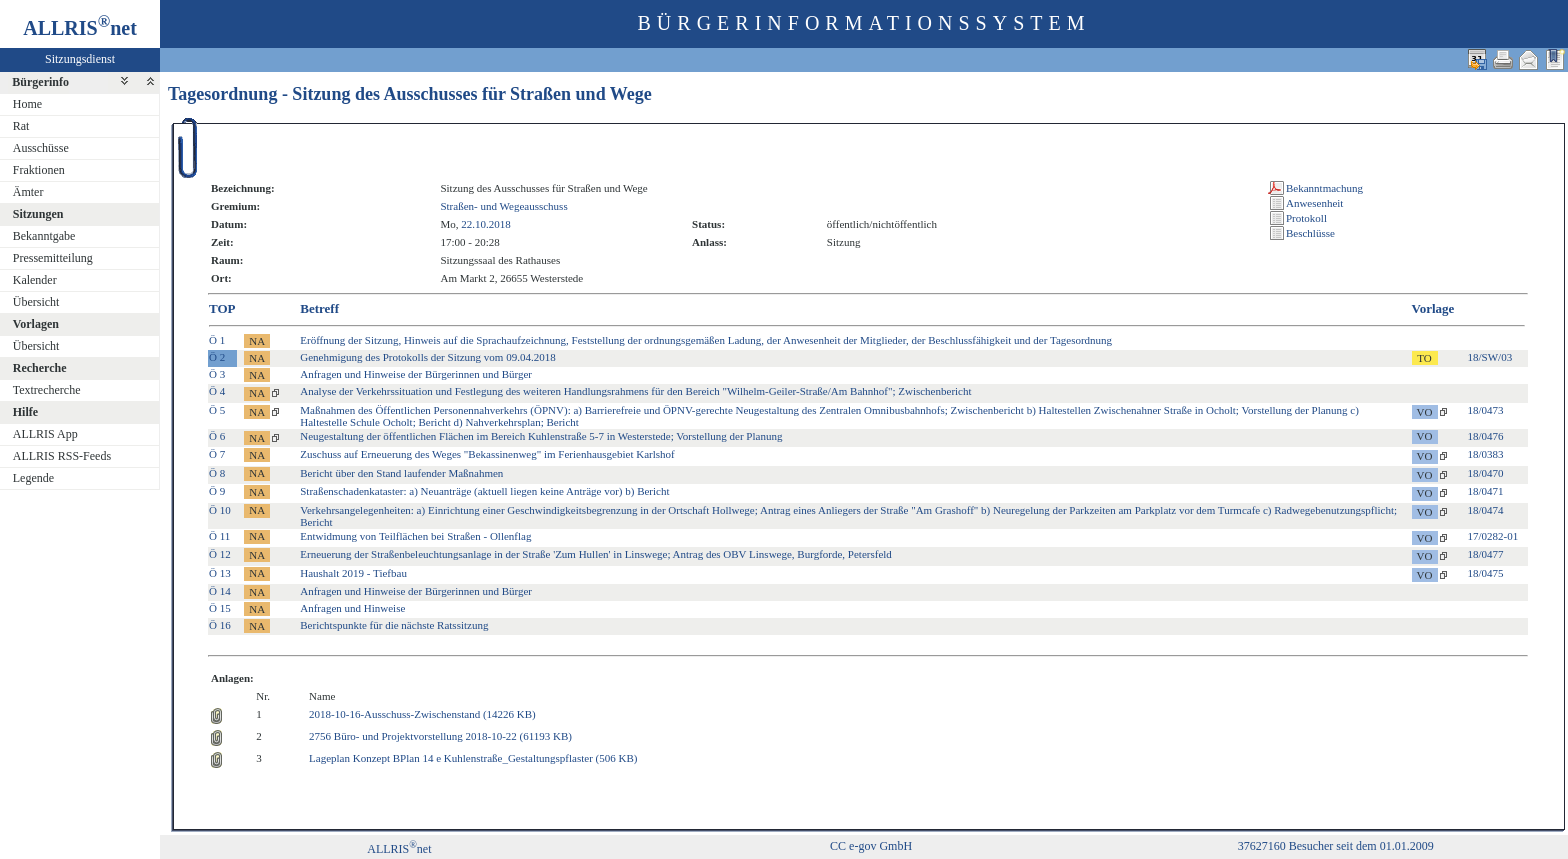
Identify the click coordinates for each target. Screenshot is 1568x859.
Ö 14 (220, 591)
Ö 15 (220, 608)
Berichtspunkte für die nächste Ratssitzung (394, 625)
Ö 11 (219, 536)
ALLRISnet (399, 849)
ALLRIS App (45, 434)
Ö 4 (217, 391)
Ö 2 (217, 357)
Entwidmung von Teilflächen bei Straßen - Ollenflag (415, 536)
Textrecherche (47, 390)
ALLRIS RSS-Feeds (62, 456)
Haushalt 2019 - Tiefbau (353, 573)
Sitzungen (38, 214)
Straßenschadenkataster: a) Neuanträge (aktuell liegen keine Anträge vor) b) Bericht (484, 491)
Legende (33, 478)
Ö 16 (220, 625)
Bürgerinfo (40, 82)
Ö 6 (217, 436)
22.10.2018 (486, 224)
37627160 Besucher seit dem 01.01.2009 (1336, 846)
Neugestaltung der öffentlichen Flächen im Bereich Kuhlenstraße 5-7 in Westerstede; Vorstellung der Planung (541, 436)
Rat (21, 126)
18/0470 (1486, 473)
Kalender (35, 280)
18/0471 (1486, 491)
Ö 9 (217, 491)
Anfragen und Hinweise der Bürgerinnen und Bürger (416, 374)
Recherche (40, 368)
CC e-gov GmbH (871, 846)
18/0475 (1486, 573)
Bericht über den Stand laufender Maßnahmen (401, 473)
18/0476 (1486, 436)
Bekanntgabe (44, 236)
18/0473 (1486, 410)
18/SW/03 (1490, 357)
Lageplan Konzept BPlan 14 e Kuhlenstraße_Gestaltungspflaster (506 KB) (473, 758)
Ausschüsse (41, 148)
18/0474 (1486, 510)
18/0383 (1486, 454)
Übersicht (36, 302)
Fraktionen (39, 170)
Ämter (28, 192)
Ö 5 (217, 410)
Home (27, 104)
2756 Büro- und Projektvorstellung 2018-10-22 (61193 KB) (440, 736)
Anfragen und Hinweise (352, 608)
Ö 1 (217, 340)
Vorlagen (36, 324)
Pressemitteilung (53, 258)
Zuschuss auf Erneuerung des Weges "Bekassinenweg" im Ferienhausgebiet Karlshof (487, 454)
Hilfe (25, 412)
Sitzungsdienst (80, 59)
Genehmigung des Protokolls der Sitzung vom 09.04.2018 (427, 357)
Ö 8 (217, 473)
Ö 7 (217, 454)
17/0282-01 (1493, 536)
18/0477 (1486, 554)
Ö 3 (217, 374)
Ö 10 (220, 510)
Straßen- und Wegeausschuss (503, 206)
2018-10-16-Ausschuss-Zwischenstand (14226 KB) (422, 714)
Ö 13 (220, 573)
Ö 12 (220, 554)
